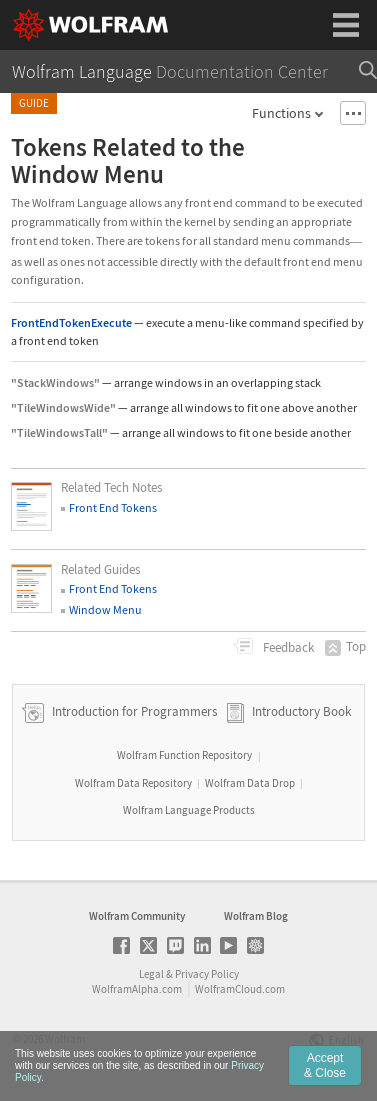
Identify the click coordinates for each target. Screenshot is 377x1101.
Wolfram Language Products (189, 810)
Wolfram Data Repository (133, 783)
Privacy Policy (207, 974)
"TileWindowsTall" (59, 432)
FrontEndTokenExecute (71, 322)
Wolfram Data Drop (250, 783)
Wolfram (65, 1039)
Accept (325, 1079)
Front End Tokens (113, 507)
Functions (281, 113)
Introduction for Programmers (133, 711)
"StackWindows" (55, 382)
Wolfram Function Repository (184, 755)
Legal (151, 974)
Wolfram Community (137, 916)
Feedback (287, 647)
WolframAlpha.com (137, 989)
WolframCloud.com (240, 989)
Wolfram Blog (256, 916)
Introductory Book (301, 711)
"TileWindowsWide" (63, 407)
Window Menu (105, 609)
